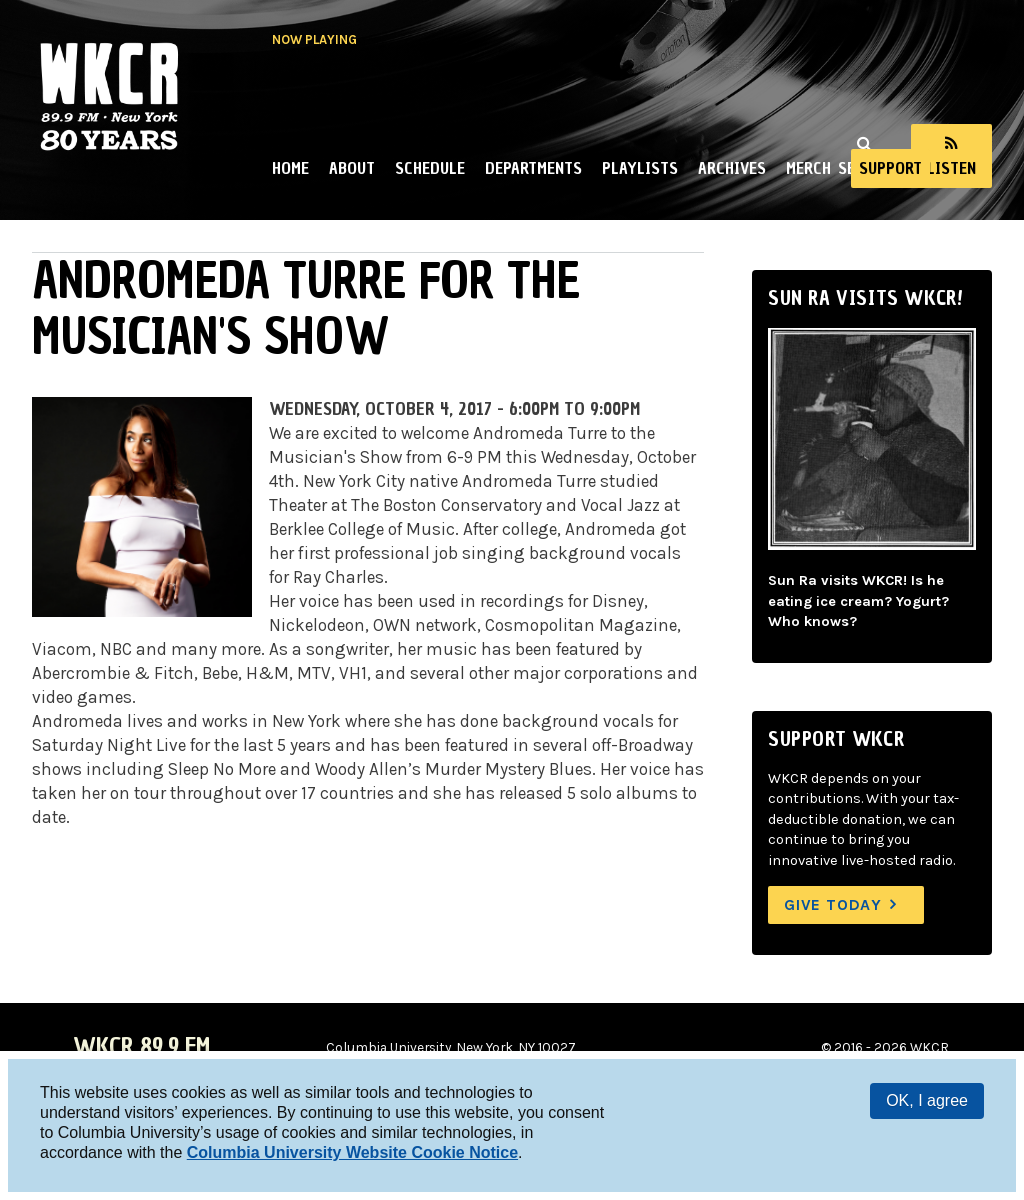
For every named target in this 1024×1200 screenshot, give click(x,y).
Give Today (833, 904)
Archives (732, 168)
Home (290, 168)
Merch (808, 168)
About (352, 168)
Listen (951, 168)
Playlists (640, 168)
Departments (533, 168)
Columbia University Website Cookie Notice (352, 1152)
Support (890, 168)
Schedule (430, 168)
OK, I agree (927, 1100)
